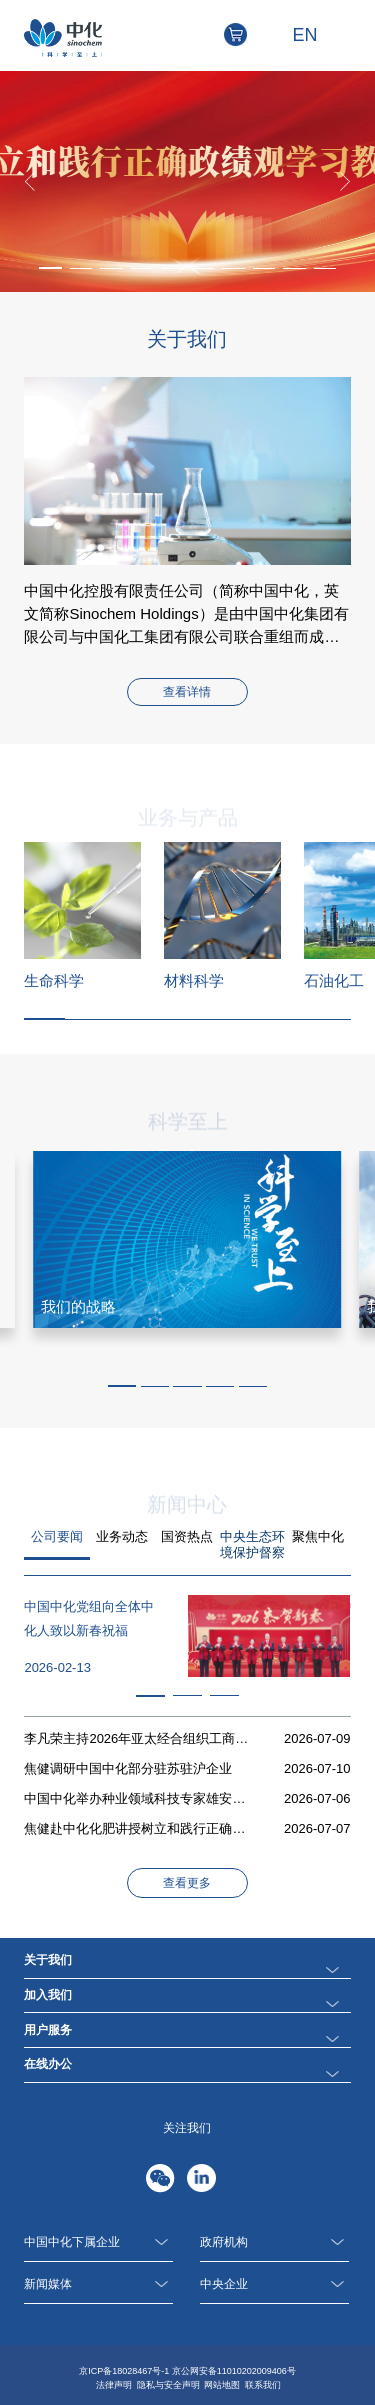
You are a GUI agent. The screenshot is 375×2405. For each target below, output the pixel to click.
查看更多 (187, 1883)
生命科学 (54, 980)
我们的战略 (78, 1306)
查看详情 (187, 692)
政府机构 (274, 2242)
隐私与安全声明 (168, 2385)
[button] (50, 268)
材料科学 (194, 980)
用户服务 (48, 2030)
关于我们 (48, 1960)
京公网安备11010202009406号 (234, 2371)
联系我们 (263, 2385)
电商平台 (246, 34)
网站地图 (222, 2385)
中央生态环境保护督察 (252, 1544)
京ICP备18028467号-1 (124, 2371)
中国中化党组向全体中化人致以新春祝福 (89, 1618)
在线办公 (48, 2064)
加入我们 (48, 1995)
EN (305, 35)
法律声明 (114, 2385)
